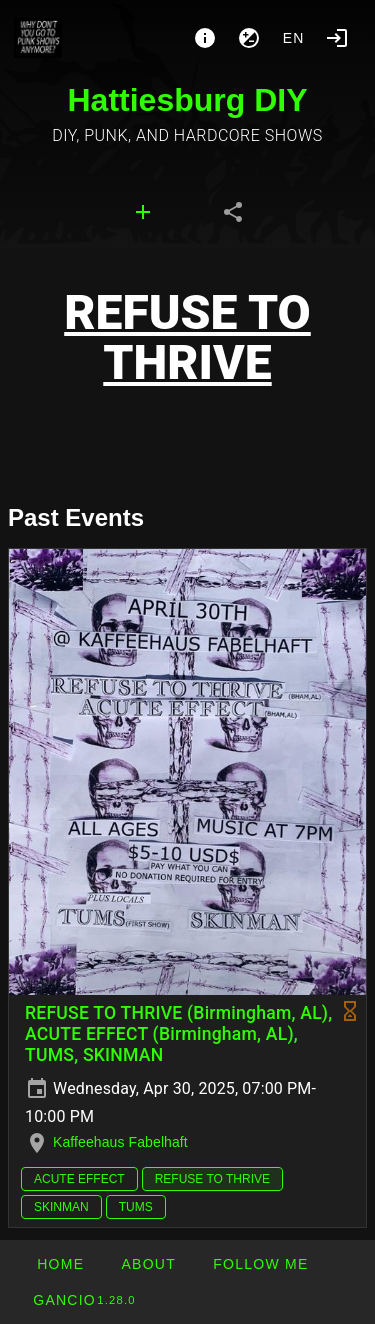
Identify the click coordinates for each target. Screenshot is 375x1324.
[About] (205, 38)
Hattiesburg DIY (187, 100)
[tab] (143, 212)
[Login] (337, 38)
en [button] (294, 38)
